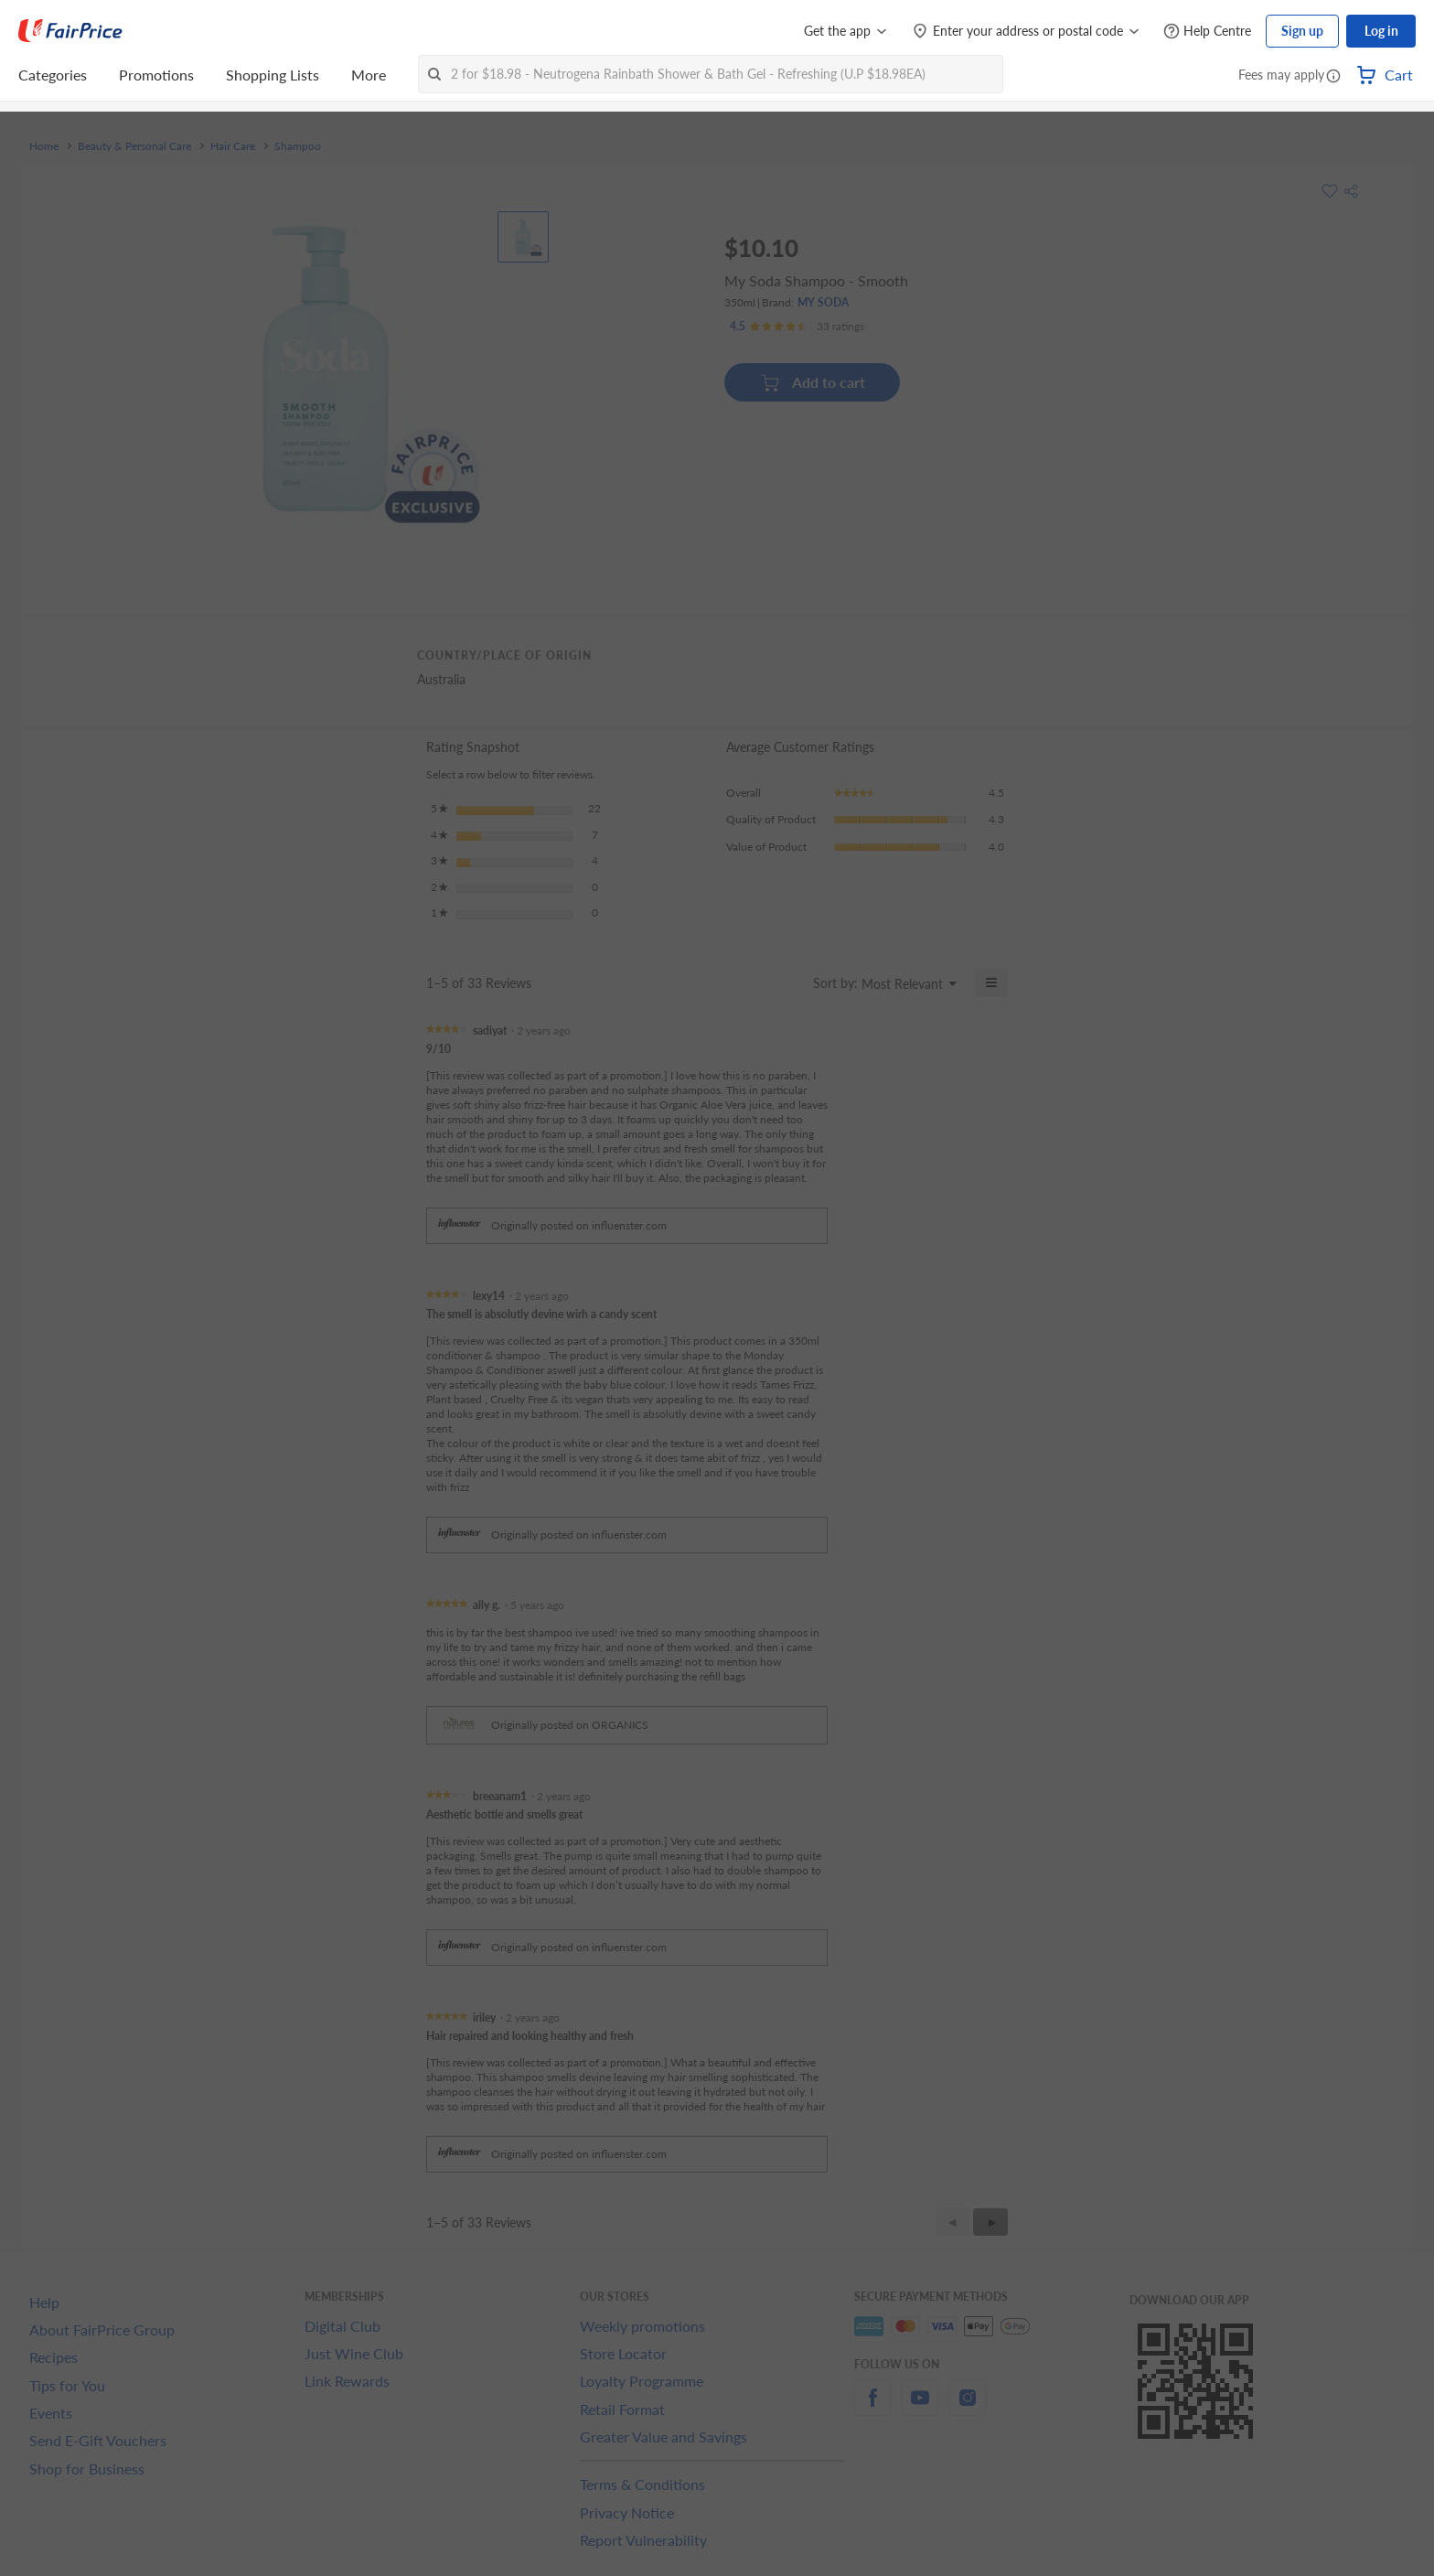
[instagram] (967, 2408)
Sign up (1302, 30)
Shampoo (297, 146)
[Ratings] (797, 326)
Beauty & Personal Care (134, 146)
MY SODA (823, 302)
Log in (1381, 30)
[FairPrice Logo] (70, 31)
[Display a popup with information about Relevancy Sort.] (788, 982)
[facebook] (872, 2408)
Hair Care (232, 146)
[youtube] (920, 2408)
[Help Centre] (1207, 31)
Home (44, 146)
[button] (1333, 77)
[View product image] (523, 237)
